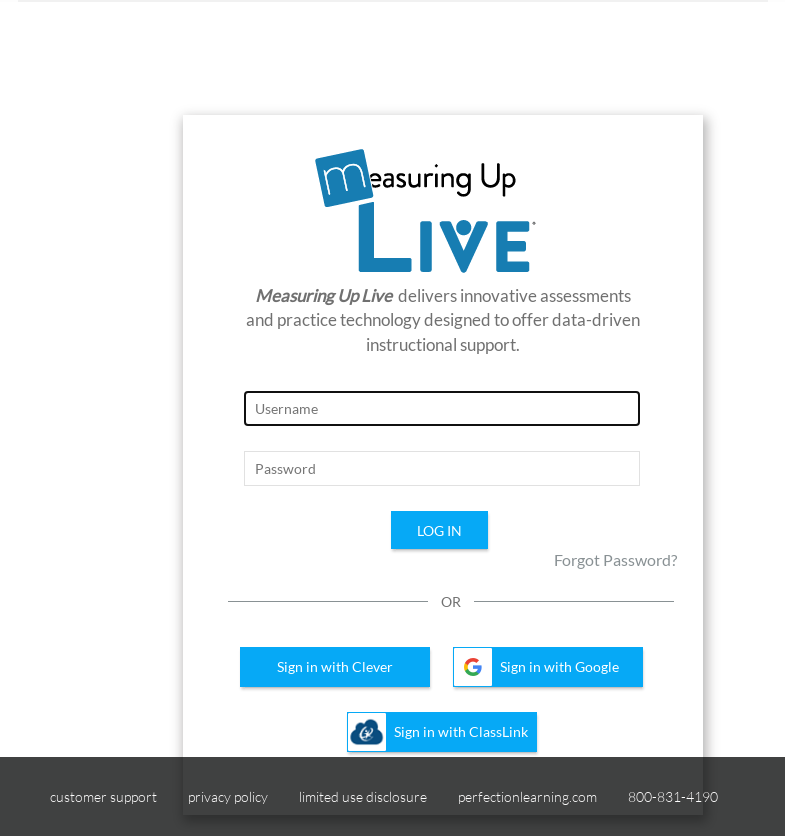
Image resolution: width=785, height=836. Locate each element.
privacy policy (228, 796)
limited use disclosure (363, 796)
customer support (103, 796)
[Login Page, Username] (442, 408)
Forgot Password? (615, 559)
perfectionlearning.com (527, 796)
